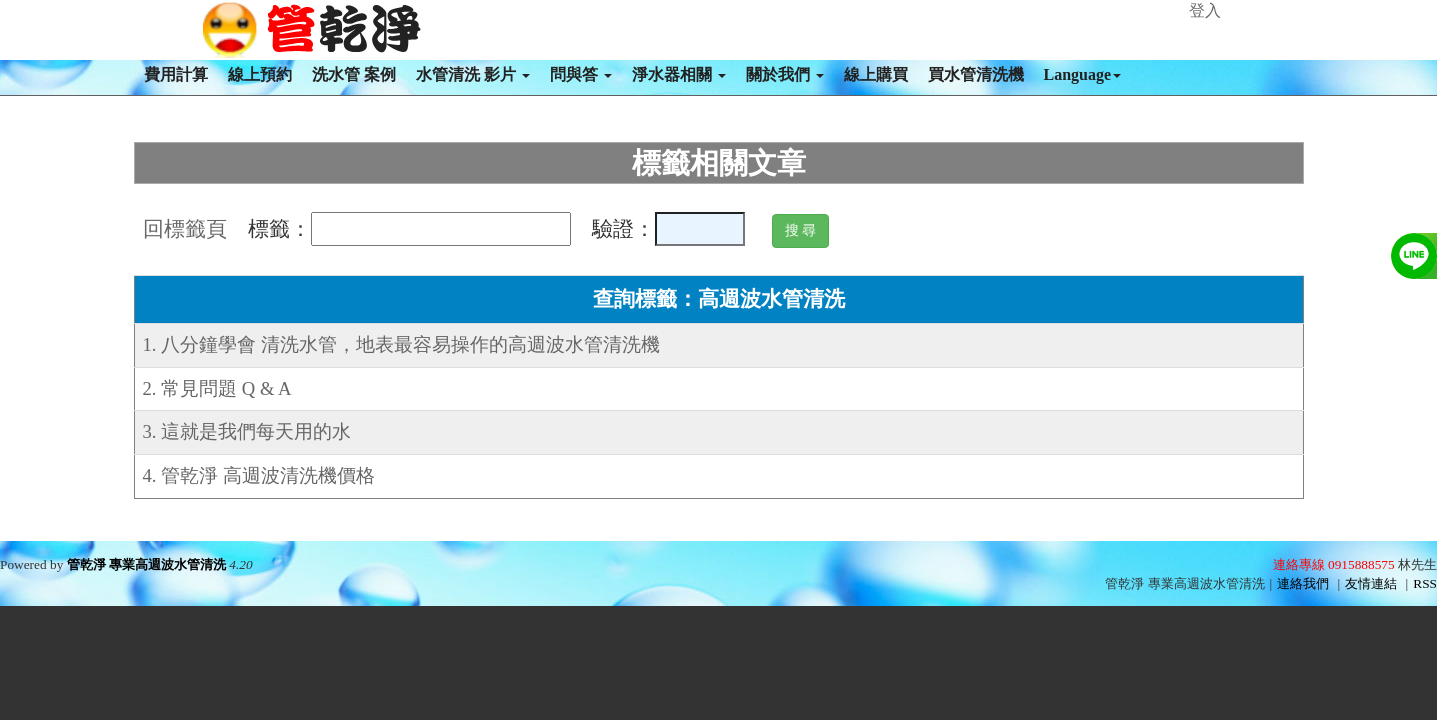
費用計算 (176, 74)
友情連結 (1371, 583)
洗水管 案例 (354, 74)
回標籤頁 (185, 229)
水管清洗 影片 (473, 74)
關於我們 (785, 74)
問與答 (581, 74)
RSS (1425, 583)
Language (1083, 74)
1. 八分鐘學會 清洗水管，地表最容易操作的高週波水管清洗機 (401, 344)
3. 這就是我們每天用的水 (247, 431)
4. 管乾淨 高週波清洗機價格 (259, 475)
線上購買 (876, 74)
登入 (1205, 10)
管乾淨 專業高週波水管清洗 (146, 564)
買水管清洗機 (976, 74)
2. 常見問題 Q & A (217, 388)
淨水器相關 (679, 74)
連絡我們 (1303, 583)
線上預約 (260, 74)
